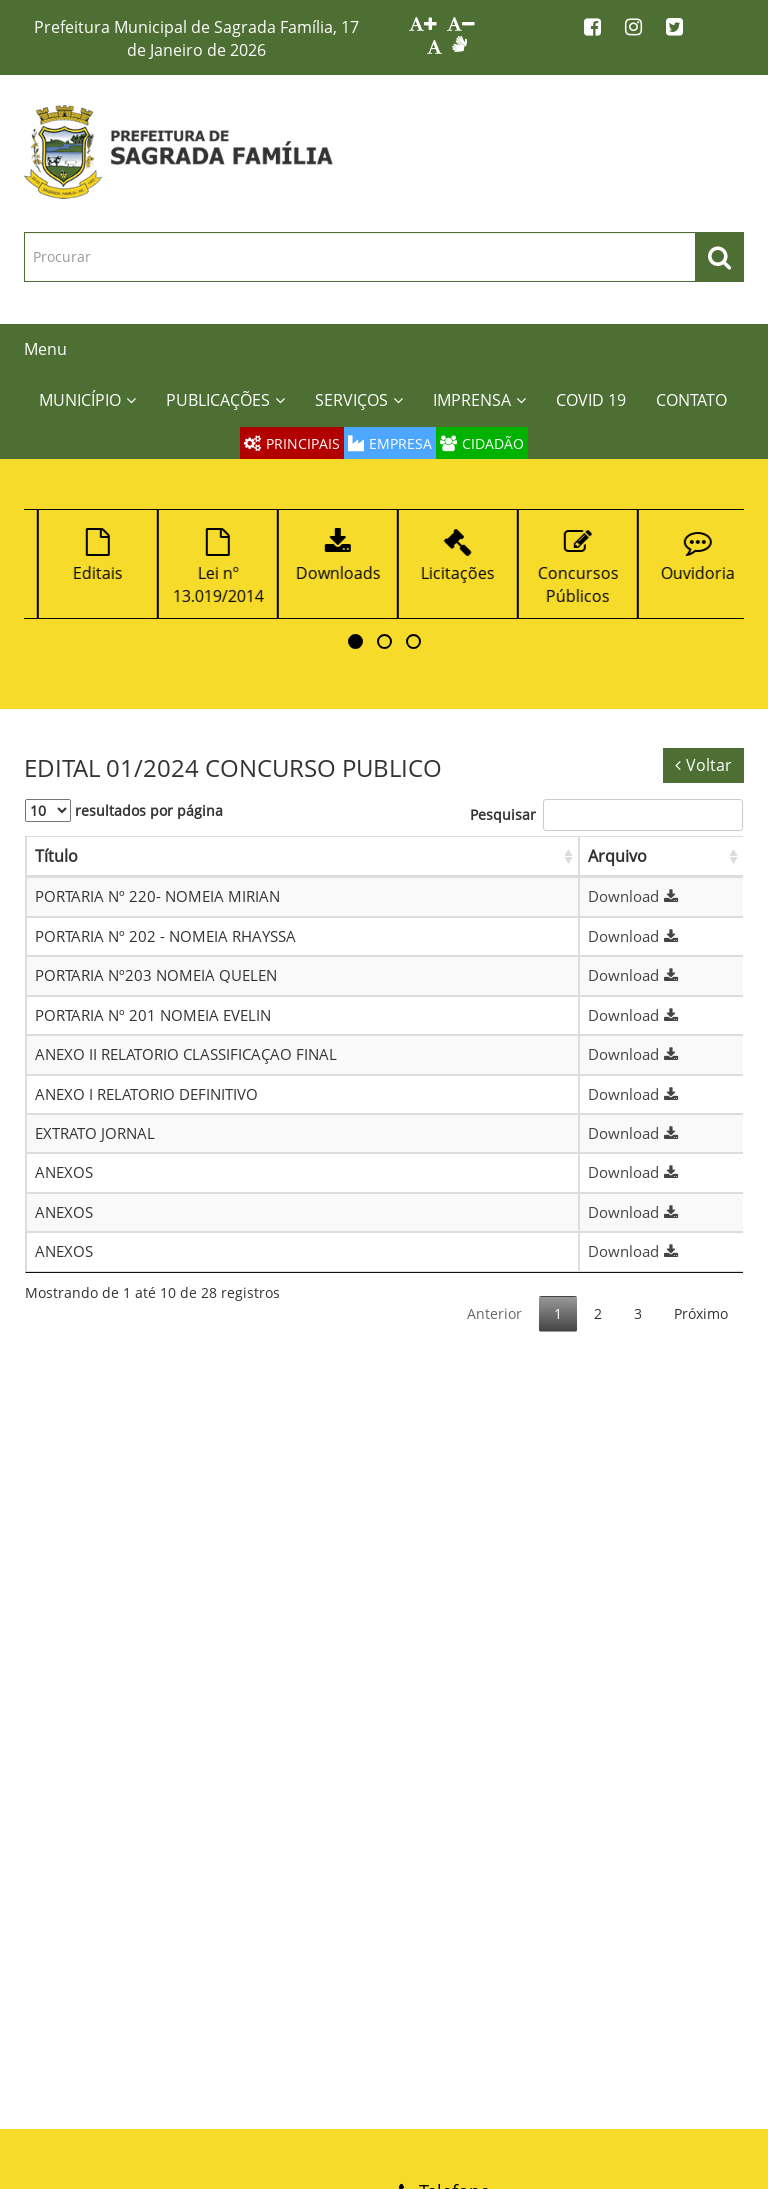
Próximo (701, 1313)
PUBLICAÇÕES (225, 400)
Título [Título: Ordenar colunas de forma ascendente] (56, 856)
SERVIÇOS (359, 400)
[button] (355, 641)
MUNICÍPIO (87, 400)
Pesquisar (606, 815)
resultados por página (124, 810)
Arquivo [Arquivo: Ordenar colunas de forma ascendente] (617, 856)
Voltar (703, 765)
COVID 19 (591, 400)
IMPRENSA (479, 400)
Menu (45, 349)
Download (635, 896)
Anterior (494, 1313)
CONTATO (691, 400)
